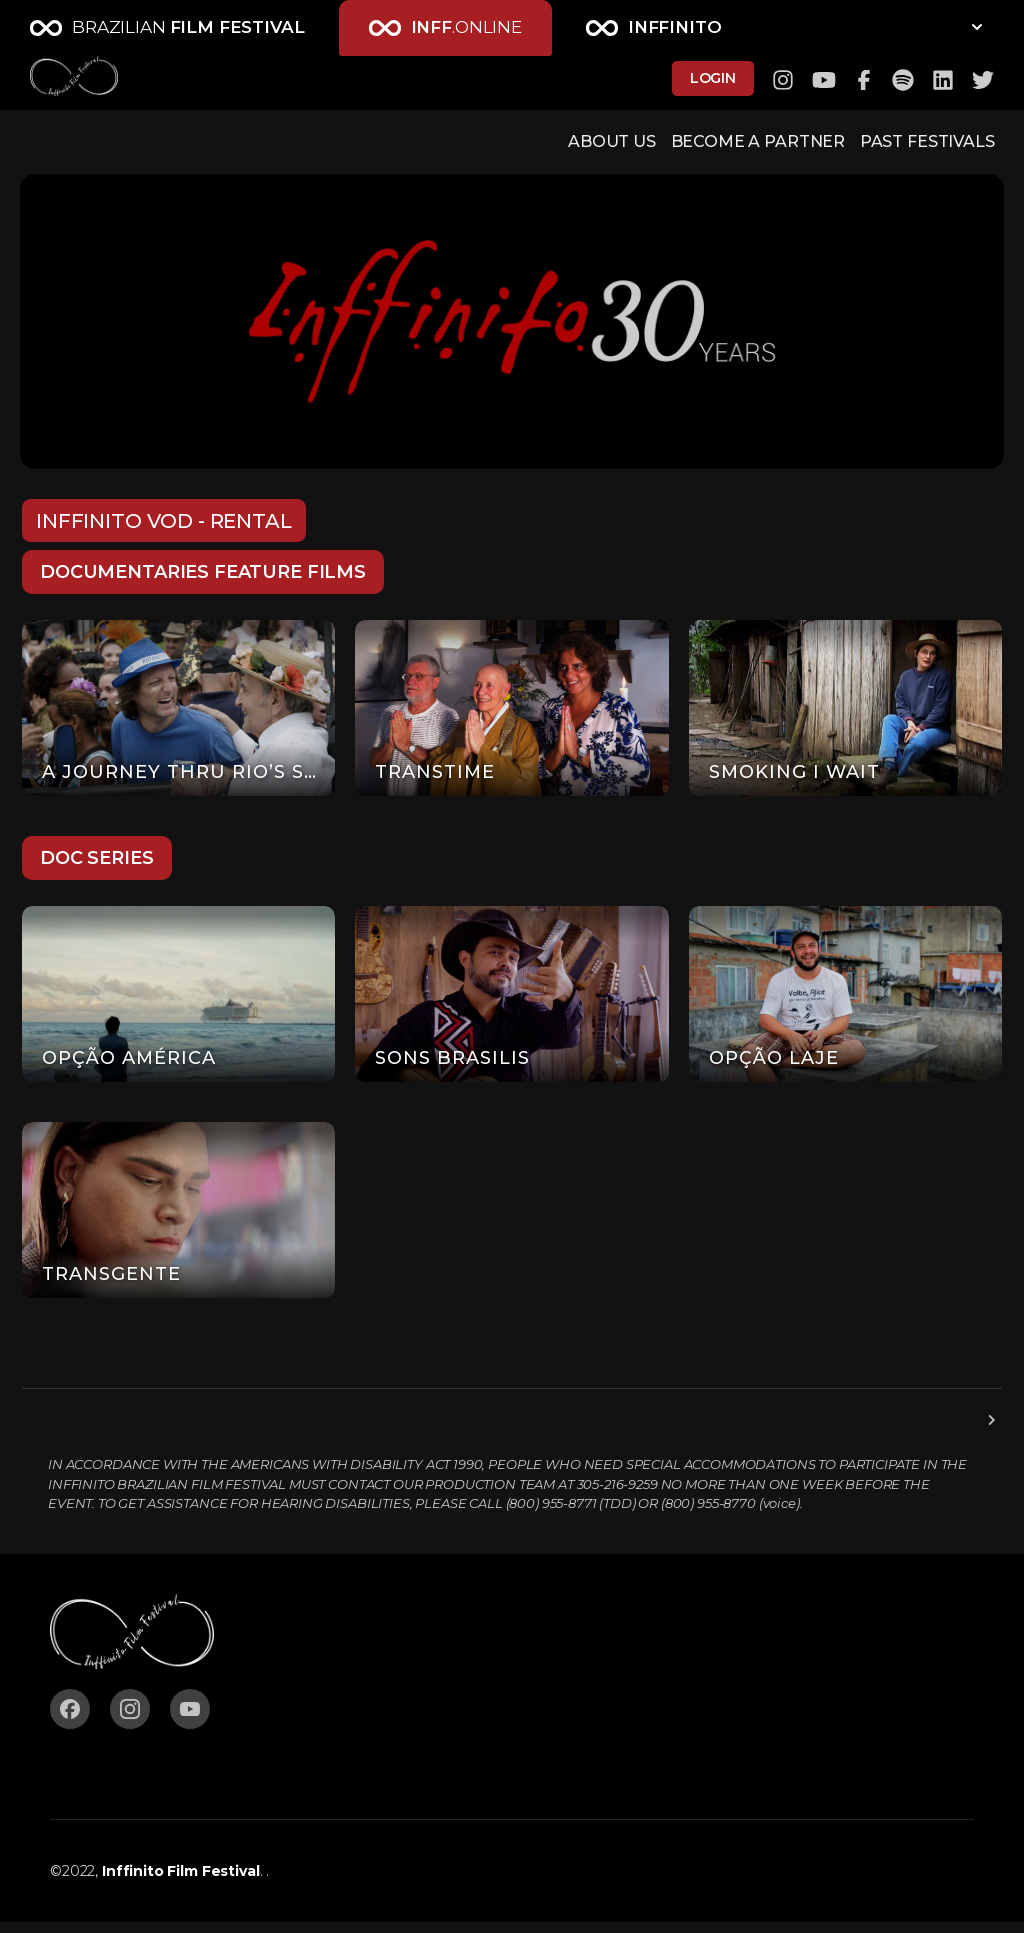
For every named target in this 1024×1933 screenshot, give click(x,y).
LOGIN (713, 82)
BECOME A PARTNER (710, 147)
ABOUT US (542, 147)
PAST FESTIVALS (904, 147)
